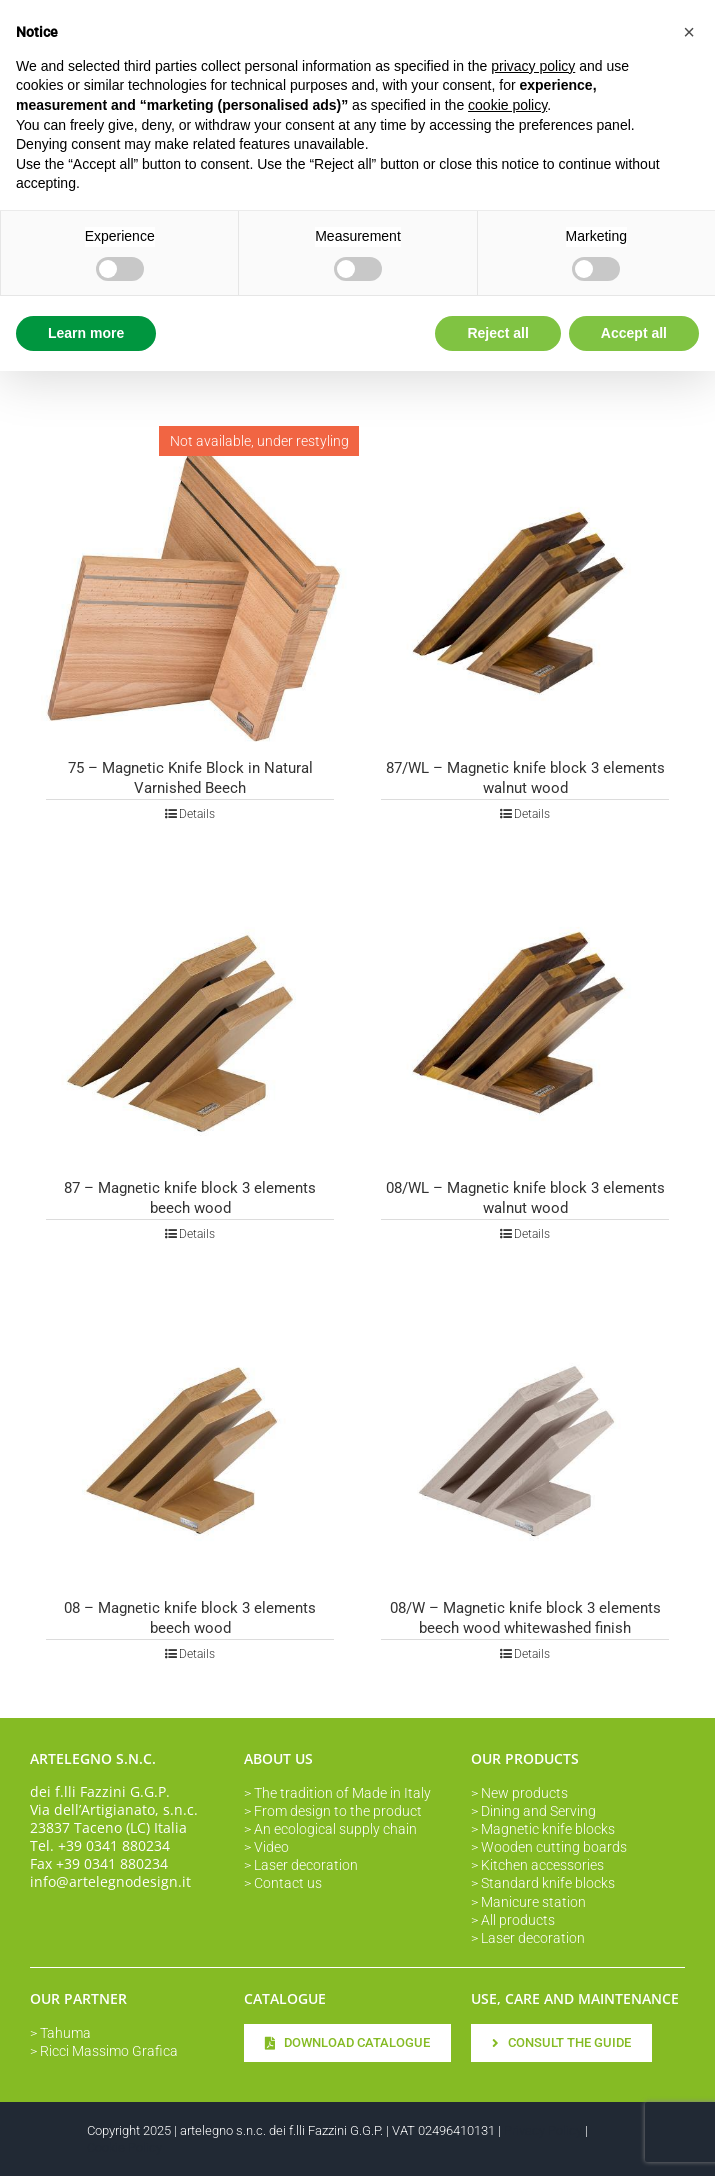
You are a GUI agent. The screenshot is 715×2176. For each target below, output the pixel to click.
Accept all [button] (634, 333)
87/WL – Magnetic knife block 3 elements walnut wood (525, 778)
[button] (689, 32)
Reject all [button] (497, 333)
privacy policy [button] (533, 66)
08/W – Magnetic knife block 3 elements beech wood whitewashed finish (525, 1618)
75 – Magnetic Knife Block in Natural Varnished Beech (190, 778)
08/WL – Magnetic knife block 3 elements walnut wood (525, 1198)
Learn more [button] (86, 333)
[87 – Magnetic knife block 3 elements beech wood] (190, 1015)
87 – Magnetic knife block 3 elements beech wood (190, 1198)
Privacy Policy (543, 2130)
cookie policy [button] (507, 105)
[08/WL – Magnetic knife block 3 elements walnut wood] (525, 1015)
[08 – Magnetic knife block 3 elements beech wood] (190, 1435)
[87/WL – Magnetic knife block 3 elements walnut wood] (525, 595)
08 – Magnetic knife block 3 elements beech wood (190, 1618)
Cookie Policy (124, 2147)
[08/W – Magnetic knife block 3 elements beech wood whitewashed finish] (525, 1435)
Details (197, 814)
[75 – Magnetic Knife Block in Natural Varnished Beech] (190, 595)
